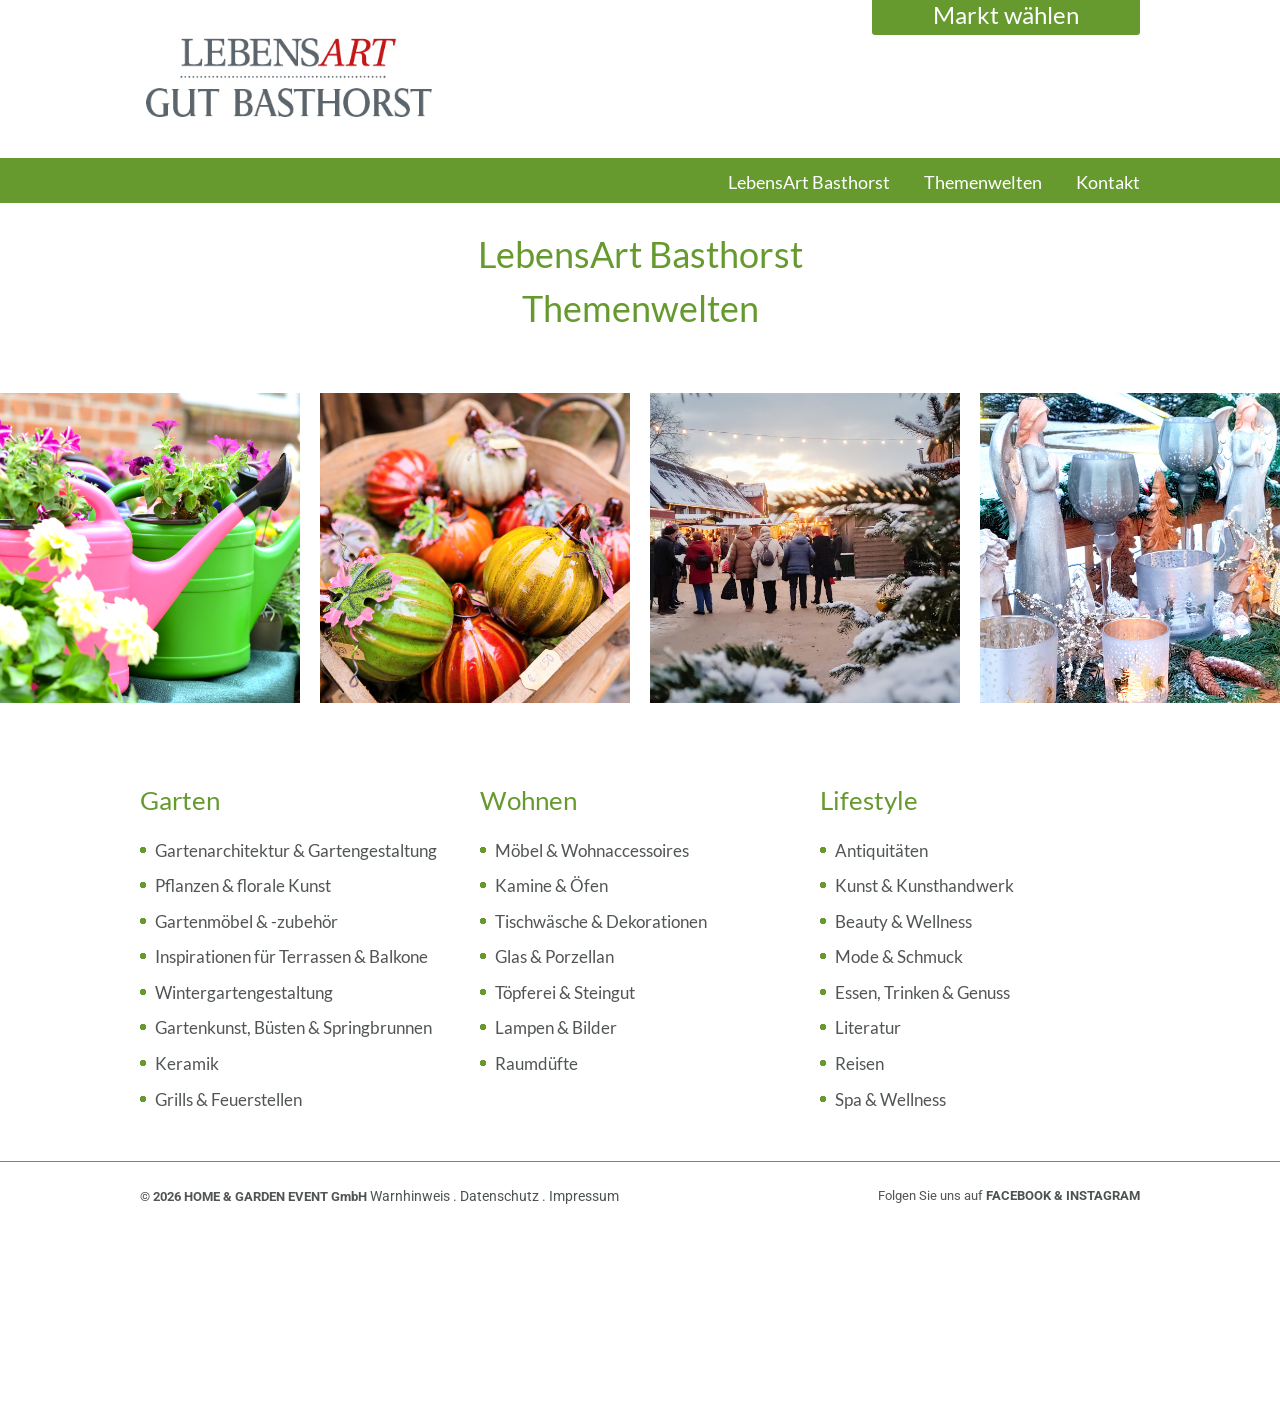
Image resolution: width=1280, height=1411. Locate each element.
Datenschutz (501, 1196)
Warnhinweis (411, 1196)
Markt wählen (1006, 14)
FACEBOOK (1018, 1195)
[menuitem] (809, 192)
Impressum (584, 1196)
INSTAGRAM (1103, 1195)
